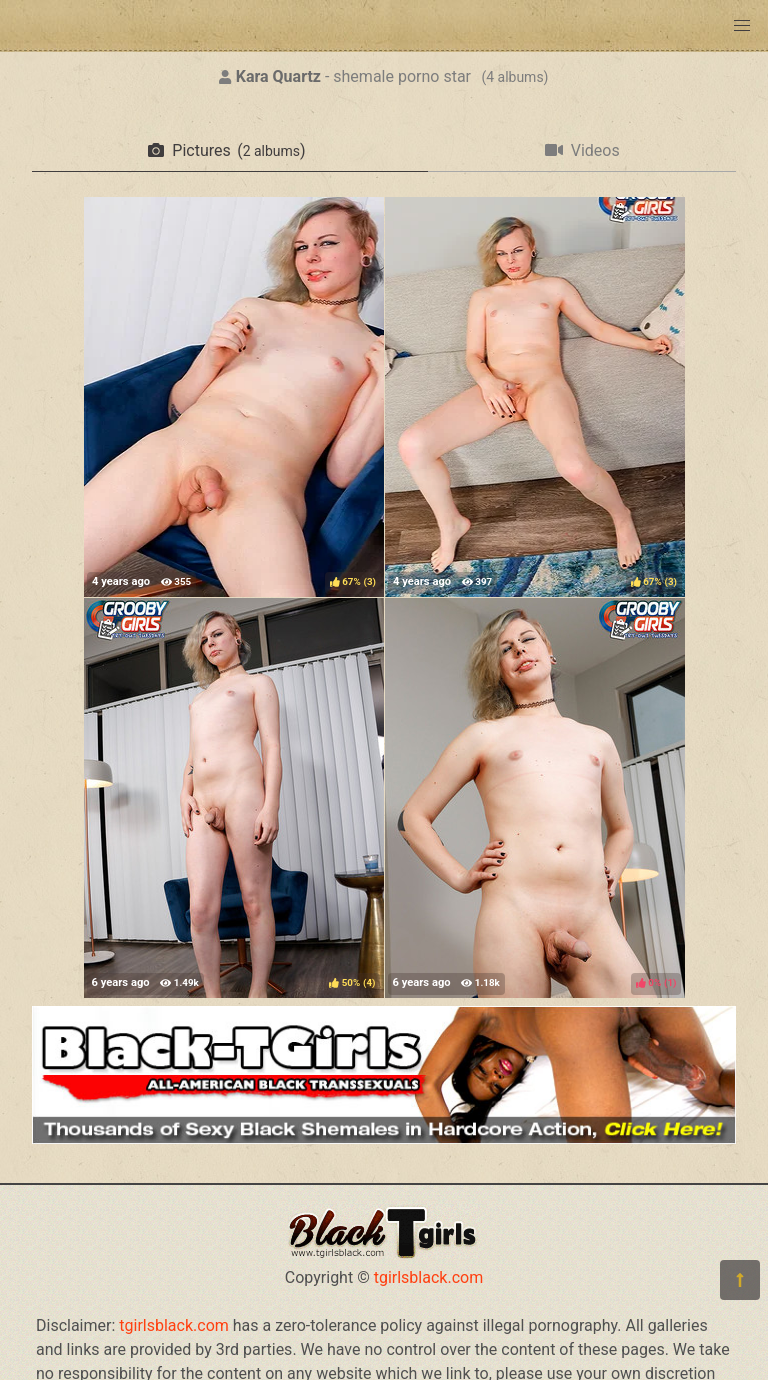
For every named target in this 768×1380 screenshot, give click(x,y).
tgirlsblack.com (429, 1277)
